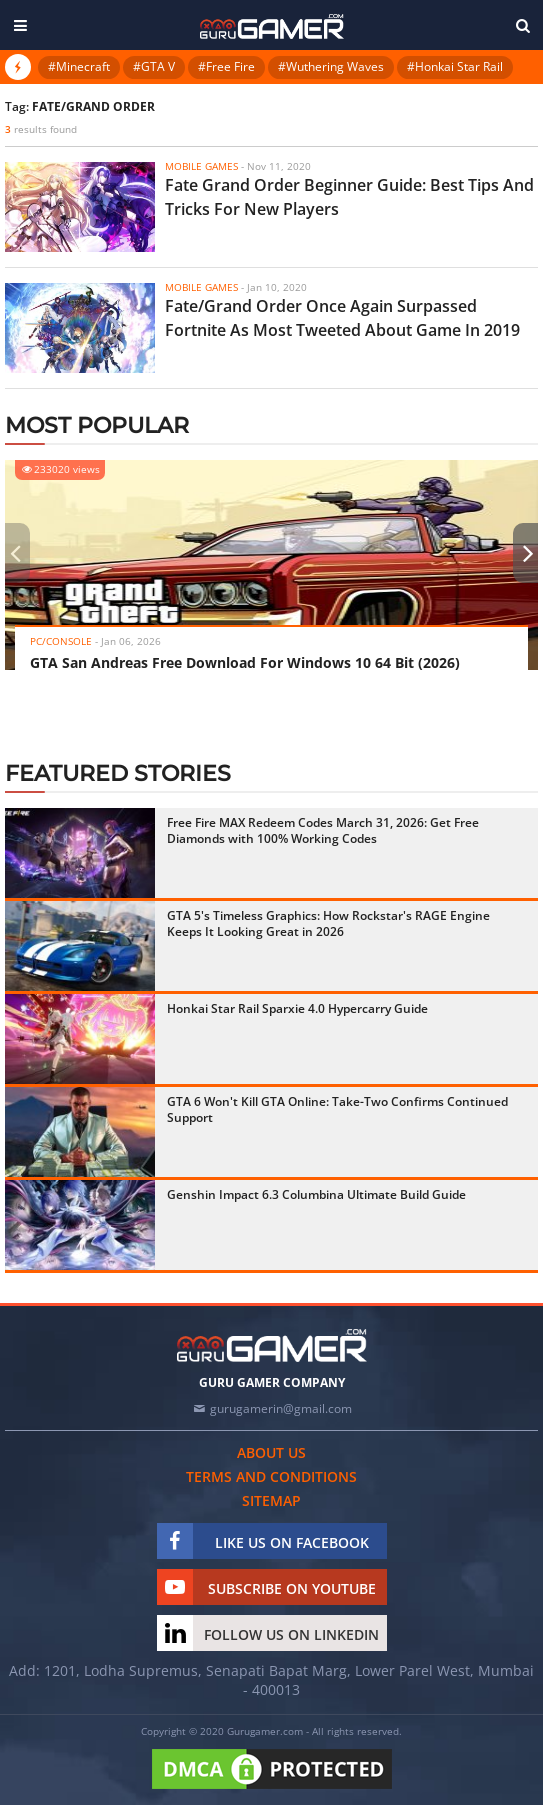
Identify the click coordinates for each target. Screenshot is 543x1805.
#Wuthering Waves (331, 66)
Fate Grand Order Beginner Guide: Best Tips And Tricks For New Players (349, 197)
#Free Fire (226, 66)
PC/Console (61, 641)
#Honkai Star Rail (455, 66)
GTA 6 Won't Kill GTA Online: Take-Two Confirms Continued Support (337, 1109)
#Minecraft (79, 66)
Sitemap (271, 1500)
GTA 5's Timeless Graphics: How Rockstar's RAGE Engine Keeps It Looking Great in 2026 (328, 923)
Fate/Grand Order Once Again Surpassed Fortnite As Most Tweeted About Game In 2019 (342, 318)
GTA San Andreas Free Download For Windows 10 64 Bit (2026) (245, 662)
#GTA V (154, 66)
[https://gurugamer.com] (272, 1345)
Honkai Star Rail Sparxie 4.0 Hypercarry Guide (297, 1008)
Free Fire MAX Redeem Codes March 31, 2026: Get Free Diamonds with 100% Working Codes (323, 830)
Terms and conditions (271, 1476)
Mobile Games (201, 166)
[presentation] (15, 553)
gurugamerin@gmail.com (281, 1408)
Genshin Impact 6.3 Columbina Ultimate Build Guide (316, 1194)
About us (271, 1452)
